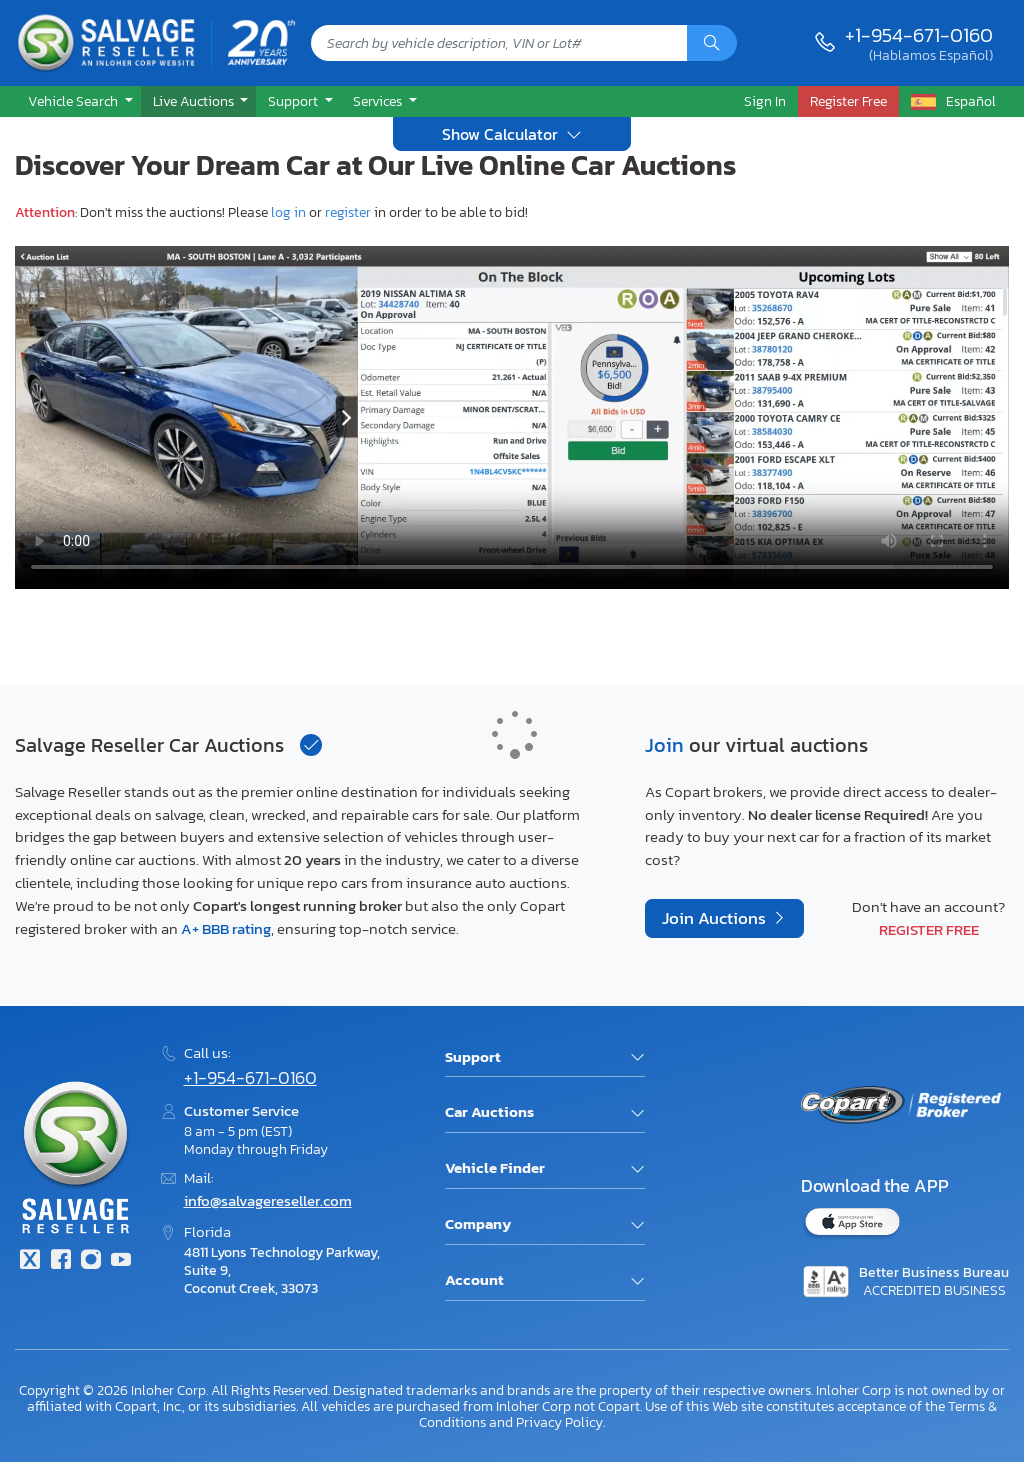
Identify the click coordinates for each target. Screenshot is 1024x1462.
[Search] (712, 43)
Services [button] (379, 101)
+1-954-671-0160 (919, 35)
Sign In (765, 101)
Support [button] (294, 101)
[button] (78, 102)
